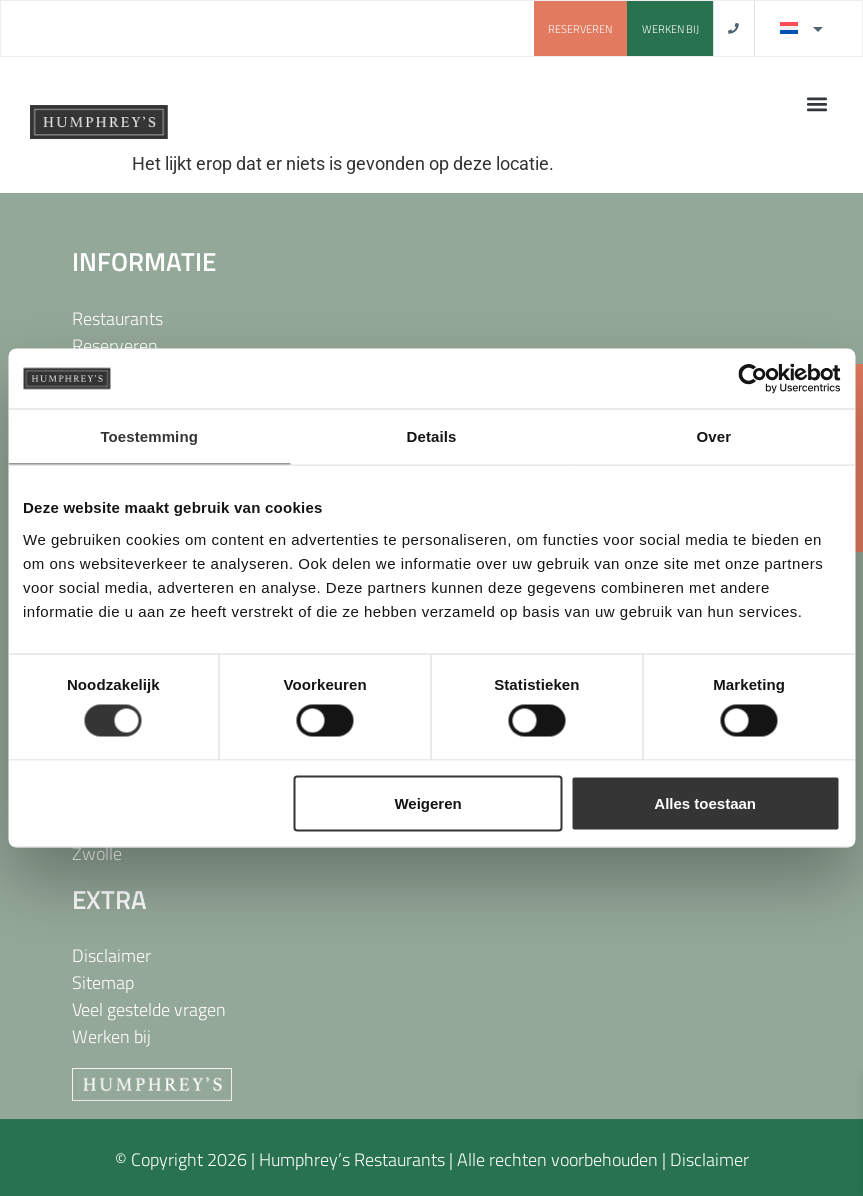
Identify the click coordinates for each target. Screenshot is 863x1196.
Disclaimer (111, 955)
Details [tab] (432, 436)
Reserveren (115, 345)
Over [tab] (714, 436)
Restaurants (117, 318)
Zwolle (97, 853)
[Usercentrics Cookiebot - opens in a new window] (752, 379)
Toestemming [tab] (149, 436)
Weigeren (427, 802)
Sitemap (103, 982)
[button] (816, 103)
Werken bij (111, 1036)
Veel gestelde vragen (149, 1009)
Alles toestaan (705, 802)
